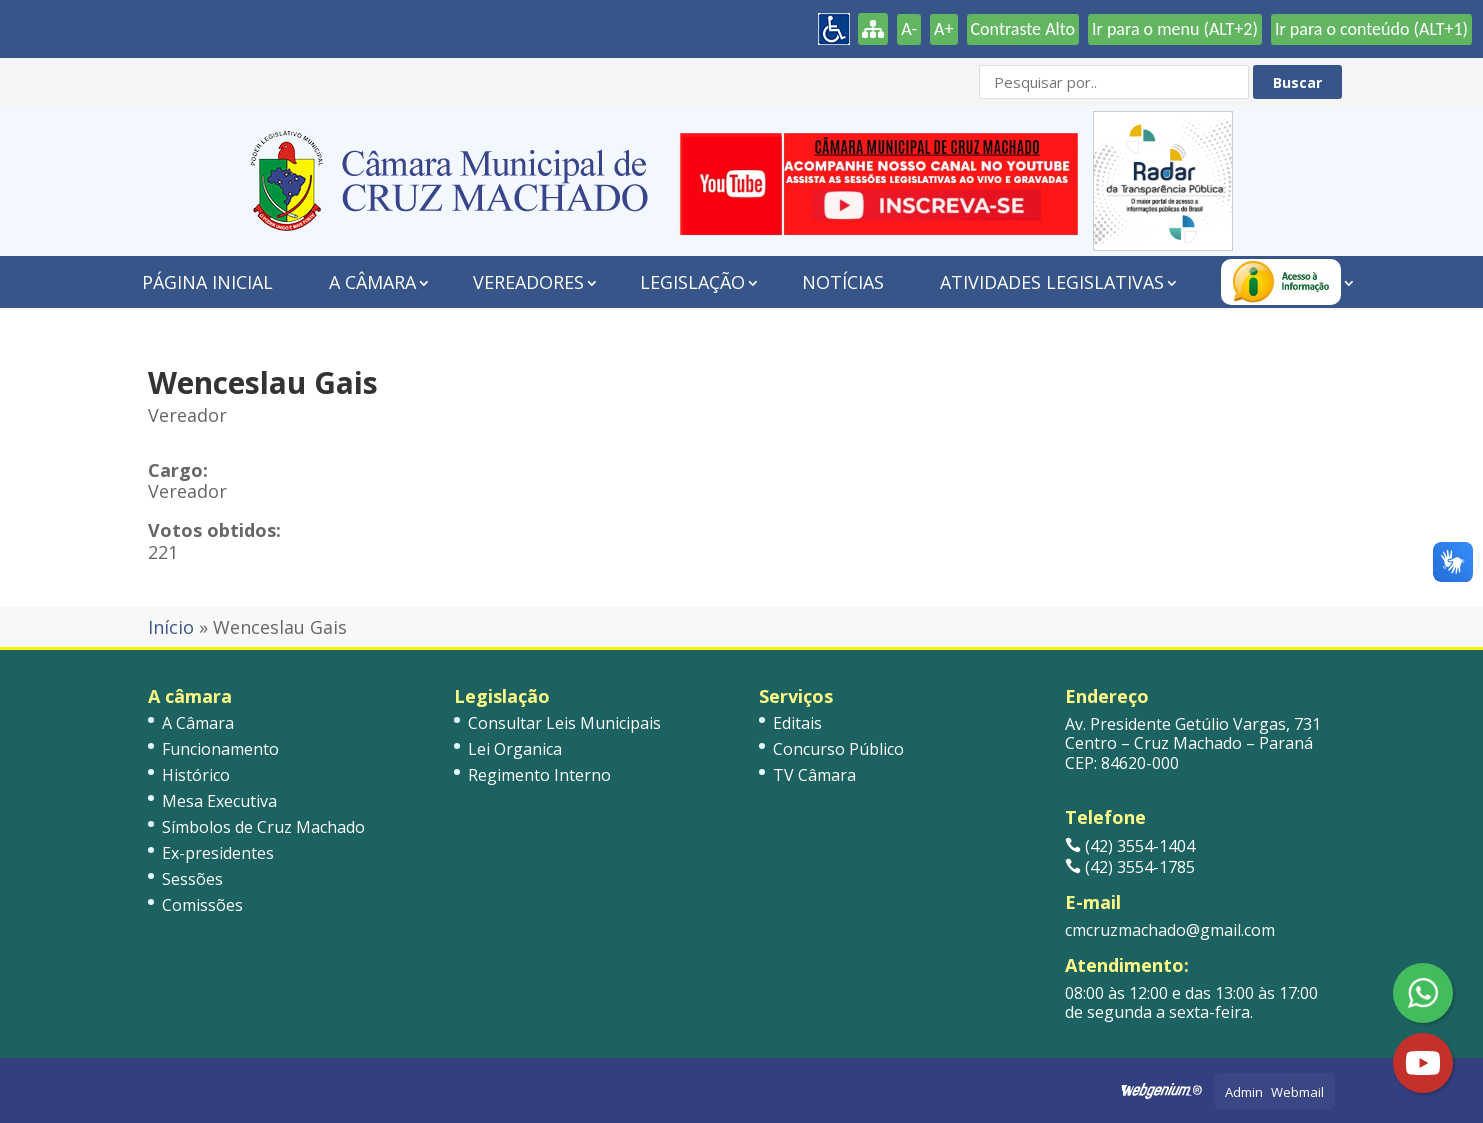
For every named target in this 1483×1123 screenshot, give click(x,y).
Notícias (843, 282)
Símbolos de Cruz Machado (263, 827)
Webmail (1297, 1092)
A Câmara (372, 282)
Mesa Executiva (219, 801)
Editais (797, 723)
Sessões (192, 879)
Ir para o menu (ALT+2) (1175, 29)
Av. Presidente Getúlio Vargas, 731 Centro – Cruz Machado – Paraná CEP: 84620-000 (1193, 743)
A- (909, 29)
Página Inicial (207, 282)
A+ (943, 29)
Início (171, 627)
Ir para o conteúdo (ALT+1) (1371, 29)
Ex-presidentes (218, 853)
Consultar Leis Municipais (564, 723)
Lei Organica (515, 749)
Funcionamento (220, 749)
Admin (1244, 1092)
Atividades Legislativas (1052, 282)
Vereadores (528, 282)
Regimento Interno (539, 775)
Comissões (202, 905)
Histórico (196, 775)
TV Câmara (814, 775)
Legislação (692, 282)
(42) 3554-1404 (1130, 846)
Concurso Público (838, 749)
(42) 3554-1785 (1130, 867)
